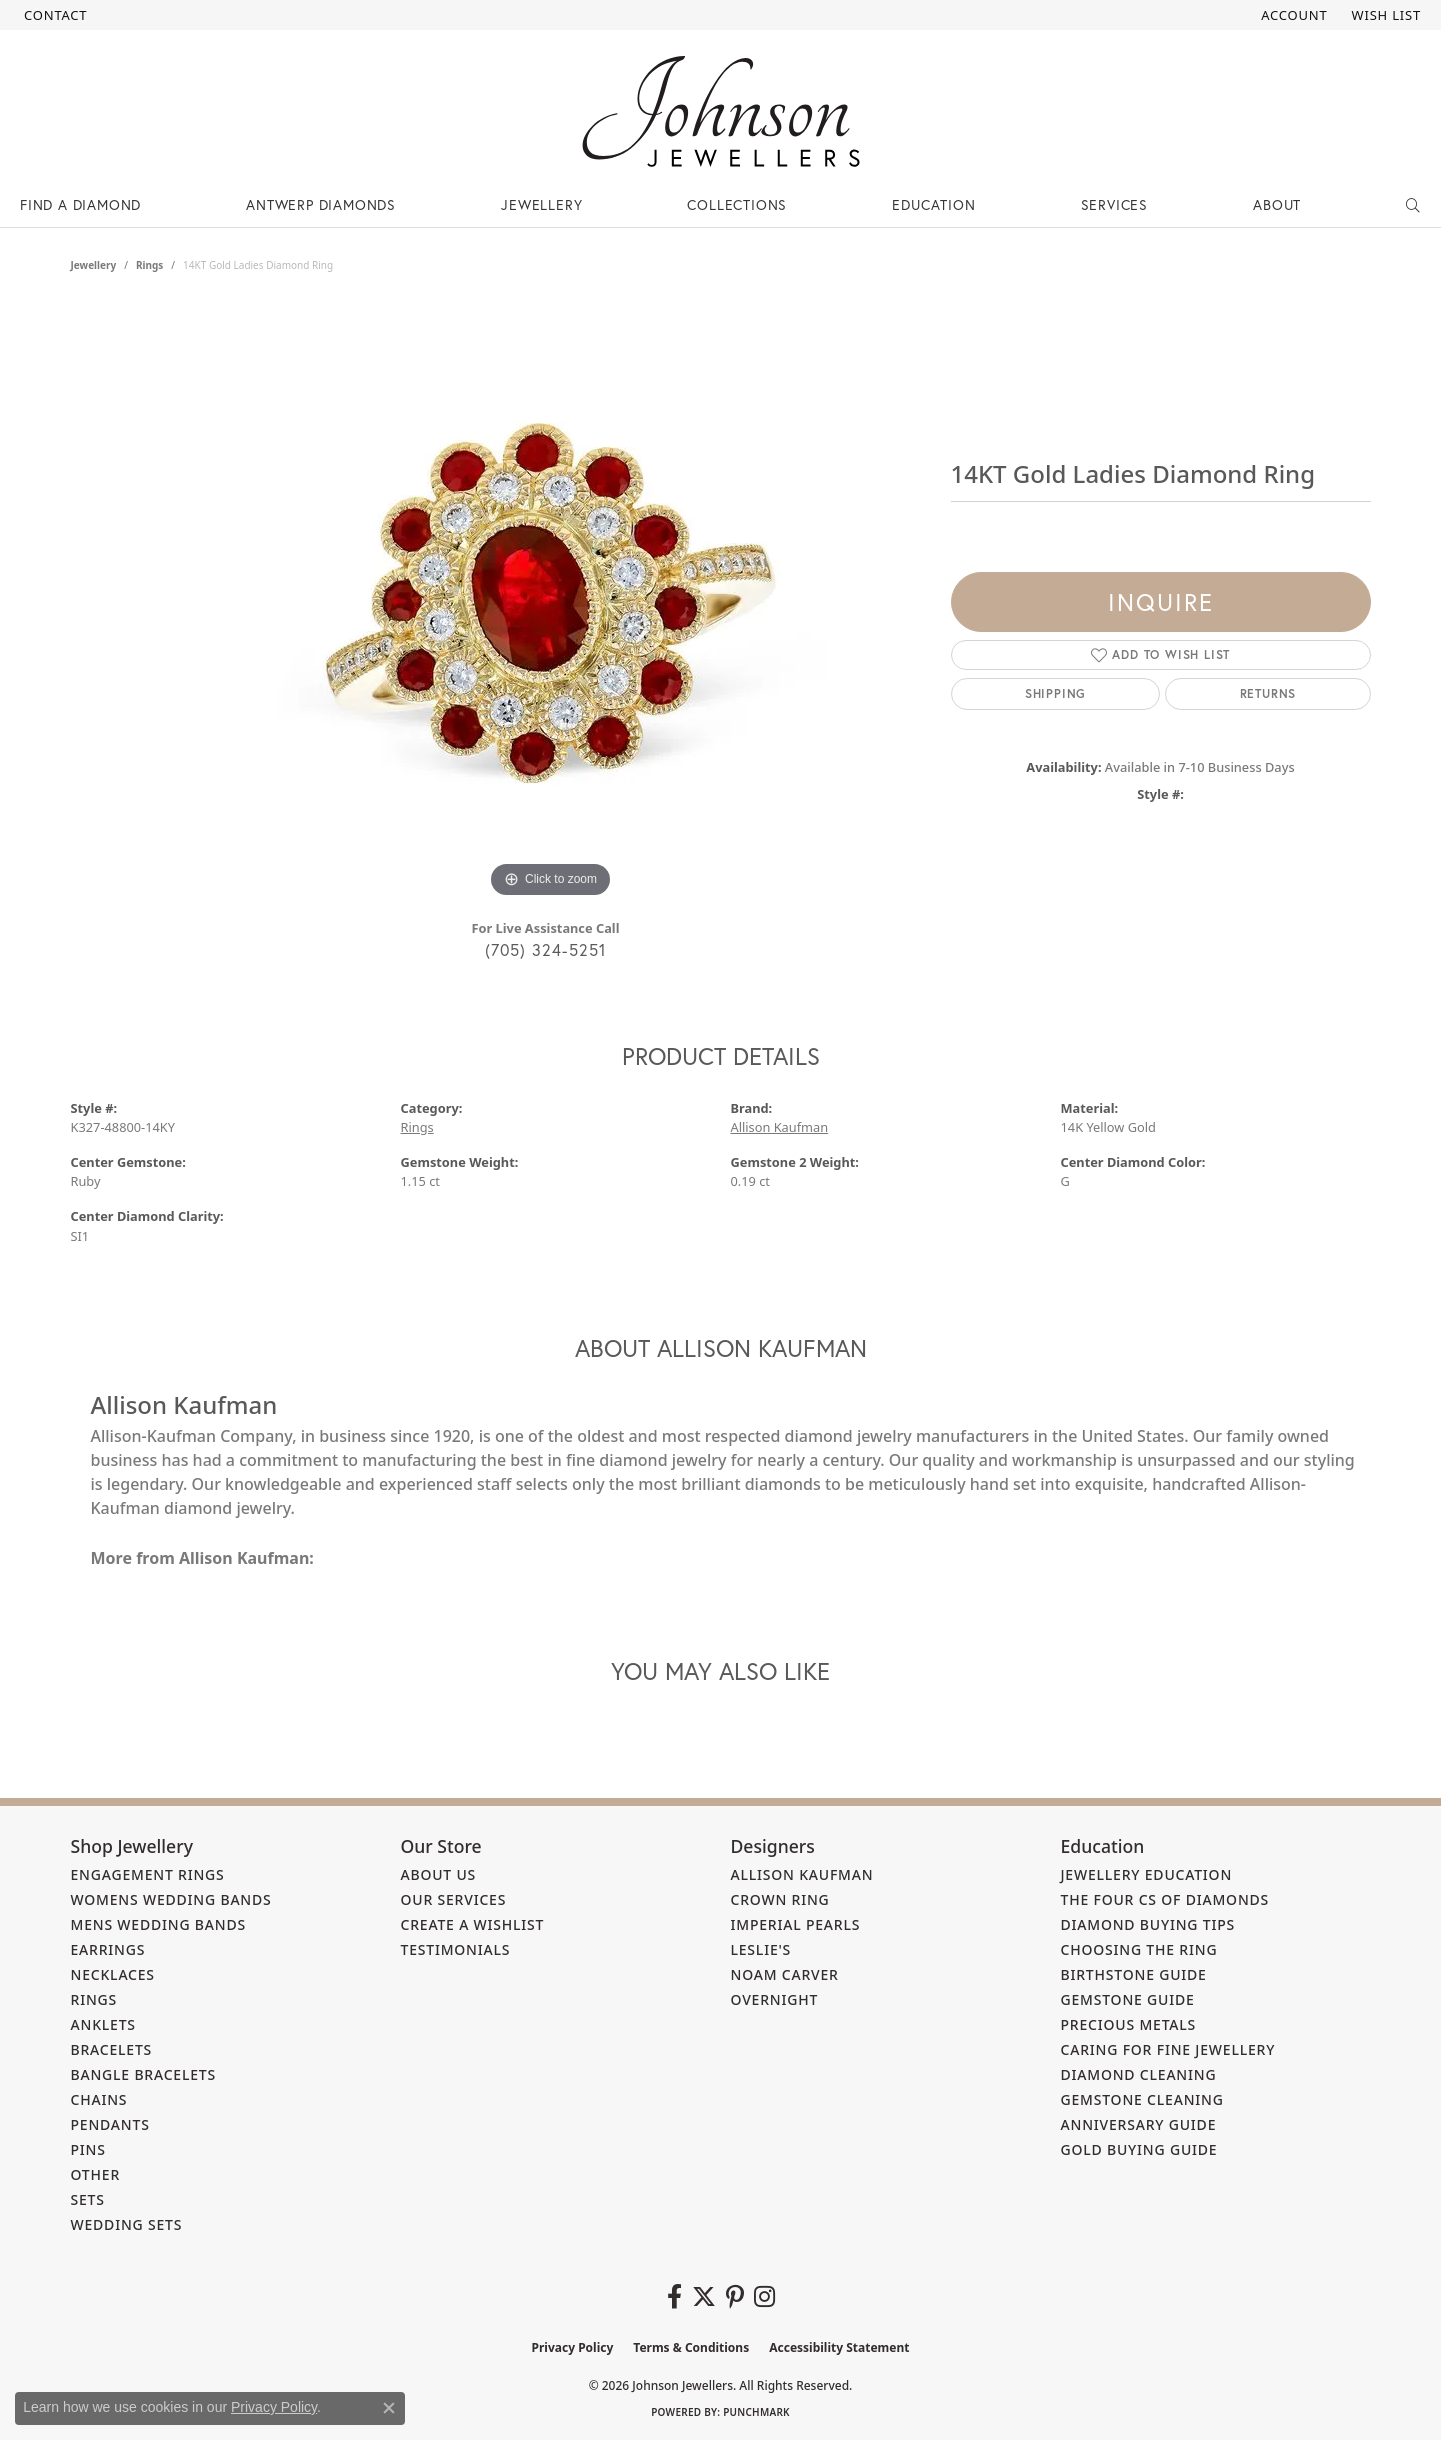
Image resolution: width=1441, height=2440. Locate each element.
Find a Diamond (80, 204)
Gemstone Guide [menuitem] (1128, 1999)
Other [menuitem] (96, 2174)
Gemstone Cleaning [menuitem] (1142, 2099)
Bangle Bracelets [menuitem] (144, 2074)
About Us (439, 1874)
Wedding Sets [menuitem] (127, 2224)
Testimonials (456, 1949)
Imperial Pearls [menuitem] (796, 1924)
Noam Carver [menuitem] (785, 1974)
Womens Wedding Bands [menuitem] (171, 1899)
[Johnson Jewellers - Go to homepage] (721, 111)
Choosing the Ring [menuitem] (1139, 1949)
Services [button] (1114, 204)
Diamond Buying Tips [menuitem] (1148, 1924)
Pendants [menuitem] (110, 2124)
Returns (1268, 693)
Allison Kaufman (780, 1127)
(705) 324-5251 (546, 949)
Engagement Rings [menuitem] (148, 1874)
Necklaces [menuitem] (113, 1974)
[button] (1292, 15)
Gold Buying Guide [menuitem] (1139, 2149)
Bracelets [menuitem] (112, 2049)
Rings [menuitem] (94, 1999)
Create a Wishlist (473, 1924)
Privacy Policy (573, 2347)
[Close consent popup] (389, 2408)
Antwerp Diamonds (321, 204)
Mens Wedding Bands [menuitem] (158, 1924)
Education (933, 204)
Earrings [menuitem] (108, 1949)
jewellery (94, 265)
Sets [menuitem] (88, 2199)
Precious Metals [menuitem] (1129, 2024)
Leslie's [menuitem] (761, 1949)
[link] (53, 15)
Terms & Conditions (691, 2347)
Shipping (1055, 693)
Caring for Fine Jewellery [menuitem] (1168, 2049)
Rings (149, 265)
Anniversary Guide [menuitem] (1139, 2124)
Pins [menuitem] (88, 2149)
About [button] (1277, 204)
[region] (551, 603)
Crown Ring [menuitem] (780, 1899)
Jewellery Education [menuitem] (1147, 1874)
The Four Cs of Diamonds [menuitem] (1165, 1899)
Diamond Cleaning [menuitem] (1139, 2074)
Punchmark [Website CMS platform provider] (756, 2412)
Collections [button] (737, 204)
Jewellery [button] (541, 204)
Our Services (454, 1899)
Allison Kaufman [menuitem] (802, 1874)
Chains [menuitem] (99, 2099)
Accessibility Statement (839, 2347)
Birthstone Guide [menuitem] (1134, 1974)
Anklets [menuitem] (103, 2024)
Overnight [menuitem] (775, 1999)
